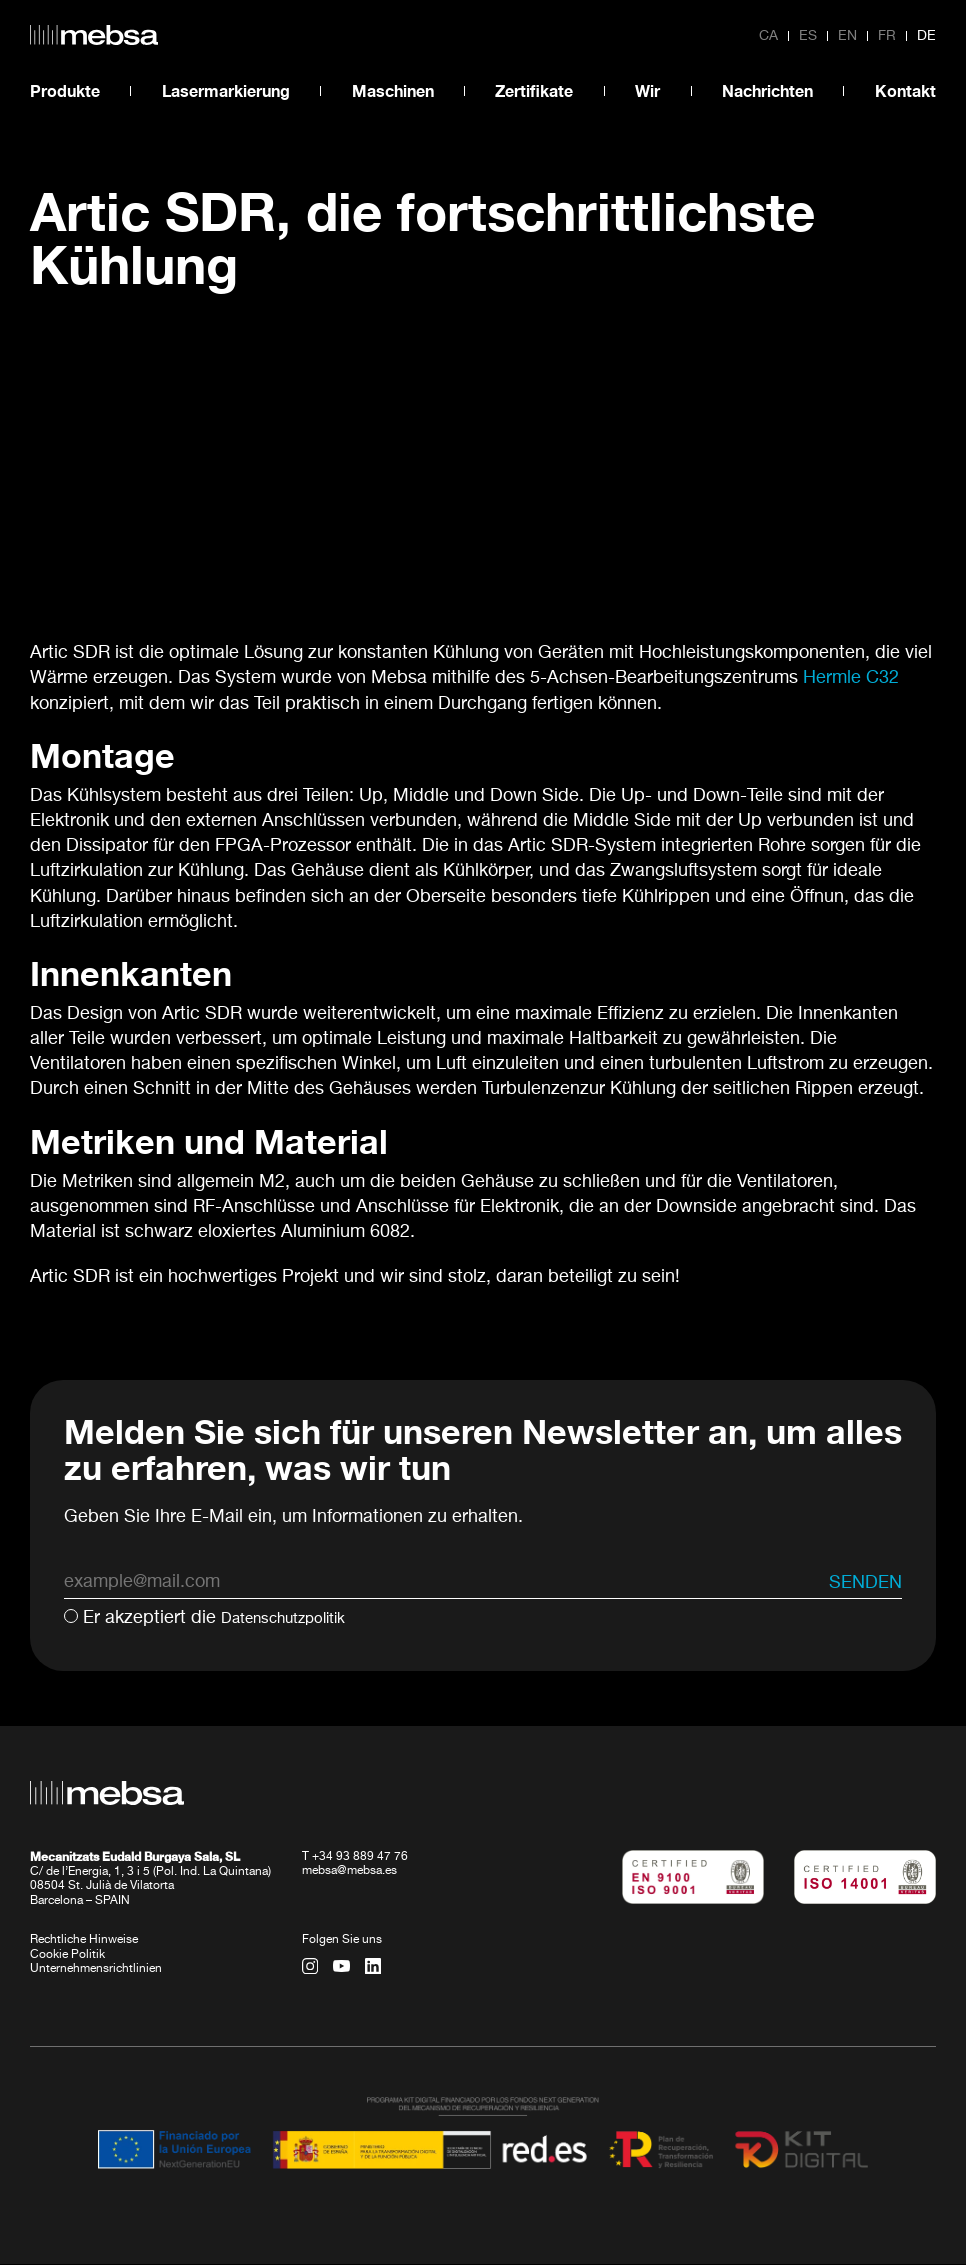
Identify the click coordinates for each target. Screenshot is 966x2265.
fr (887, 36)
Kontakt (905, 90)
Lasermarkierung (226, 90)
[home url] (94, 35)
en (847, 36)
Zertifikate (534, 90)
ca (768, 36)
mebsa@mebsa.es (349, 1872)
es (808, 36)
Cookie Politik (67, 1955)
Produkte (65, 90)
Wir (647, 90)
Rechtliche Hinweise (84, 1941)
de (926, 36)
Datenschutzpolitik (296, 1618)
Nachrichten (767, 90)
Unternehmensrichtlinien (96, 1970)
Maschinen (393, 90)
